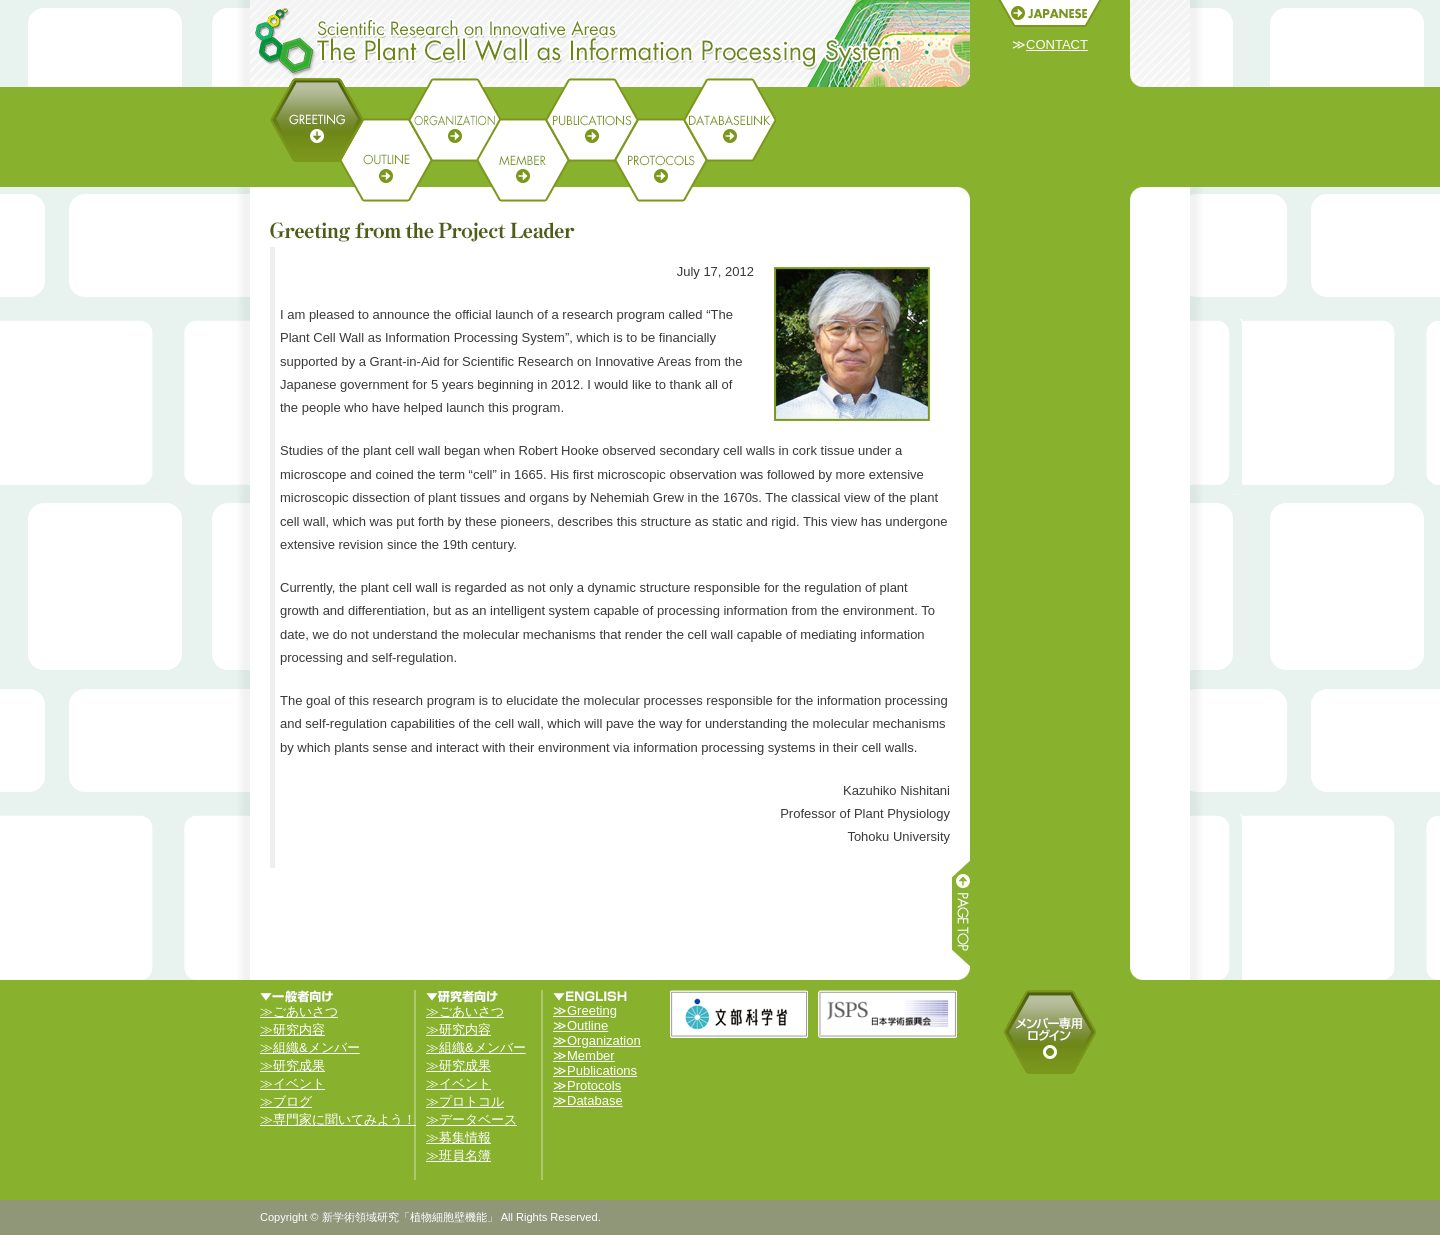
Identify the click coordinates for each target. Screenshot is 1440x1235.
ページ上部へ (960, 915)
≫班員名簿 (458, 1155)
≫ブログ (286, 1101)
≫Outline (580, 1025)
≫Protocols (587, 1085)
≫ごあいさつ (299, 1011)
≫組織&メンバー (310, 1047)
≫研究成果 (292, 1065)
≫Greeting (585, 1010)
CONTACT (1057, 44)
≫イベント (292, 1083)
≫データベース (471, 1119)
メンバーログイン (1050, 1032)
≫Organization (597, 1040)
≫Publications (595, 1070)
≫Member (584, 1055)
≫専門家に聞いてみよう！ (338, 1119)
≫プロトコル (465, 1101)
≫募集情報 (458, 1137)
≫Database (588, 1100)
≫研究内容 (292, 1029)
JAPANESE (1050, 13)
